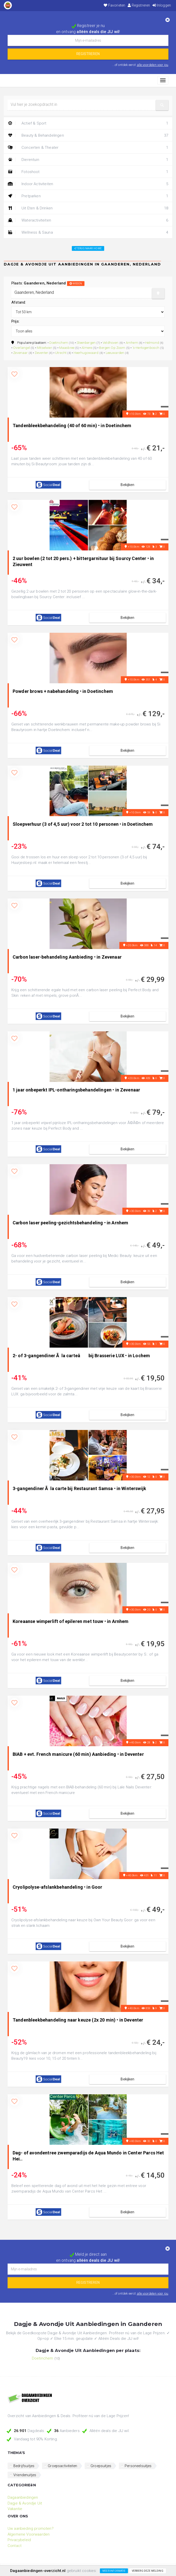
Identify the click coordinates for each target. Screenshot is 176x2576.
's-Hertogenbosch (146, 343)
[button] (162, 100)
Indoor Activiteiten (88, 179)
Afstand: (18, 297)
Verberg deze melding (147, 2570)
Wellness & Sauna (88, 228)
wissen (76, 278)
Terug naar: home (88, 243)
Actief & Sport (88, 118)
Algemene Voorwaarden (29, 2524)
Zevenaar (20, 348)
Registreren (139, 5)
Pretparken (88, 191)
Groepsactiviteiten (62, 2456)
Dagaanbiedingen (23, 2487)
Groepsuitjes (101, 2456)
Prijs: (15, 316)
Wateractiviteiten (88, 215)
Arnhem (132, 337)
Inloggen (161, 5)
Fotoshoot (88, 167)
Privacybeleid (19, 2530)
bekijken (127, 480)
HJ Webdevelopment (146, 2564)
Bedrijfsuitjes (23, 2456)
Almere (86, 343)
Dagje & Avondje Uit (25, 2493)
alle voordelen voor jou (152, 60)
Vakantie (15, 2499)
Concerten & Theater (88, 143)
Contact (14, 2536)
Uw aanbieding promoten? (31, 2518)
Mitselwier (44, 343)
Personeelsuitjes (138, 2456)
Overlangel (21, 343)
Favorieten (114, 5)
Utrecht (61, 348)
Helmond (152, 337)
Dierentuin (88, 155)
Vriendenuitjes (24, 2465)
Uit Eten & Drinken (88, 203)
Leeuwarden (115, 348)
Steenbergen (86, 337)
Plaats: (47, 278)
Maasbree (66, 343)
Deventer (41, 348)
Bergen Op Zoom (112, 343)
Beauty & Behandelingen (88, 131)
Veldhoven (110, 337)
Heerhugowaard (86, 348)
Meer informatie (113, 2570)
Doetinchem (58, 337)
